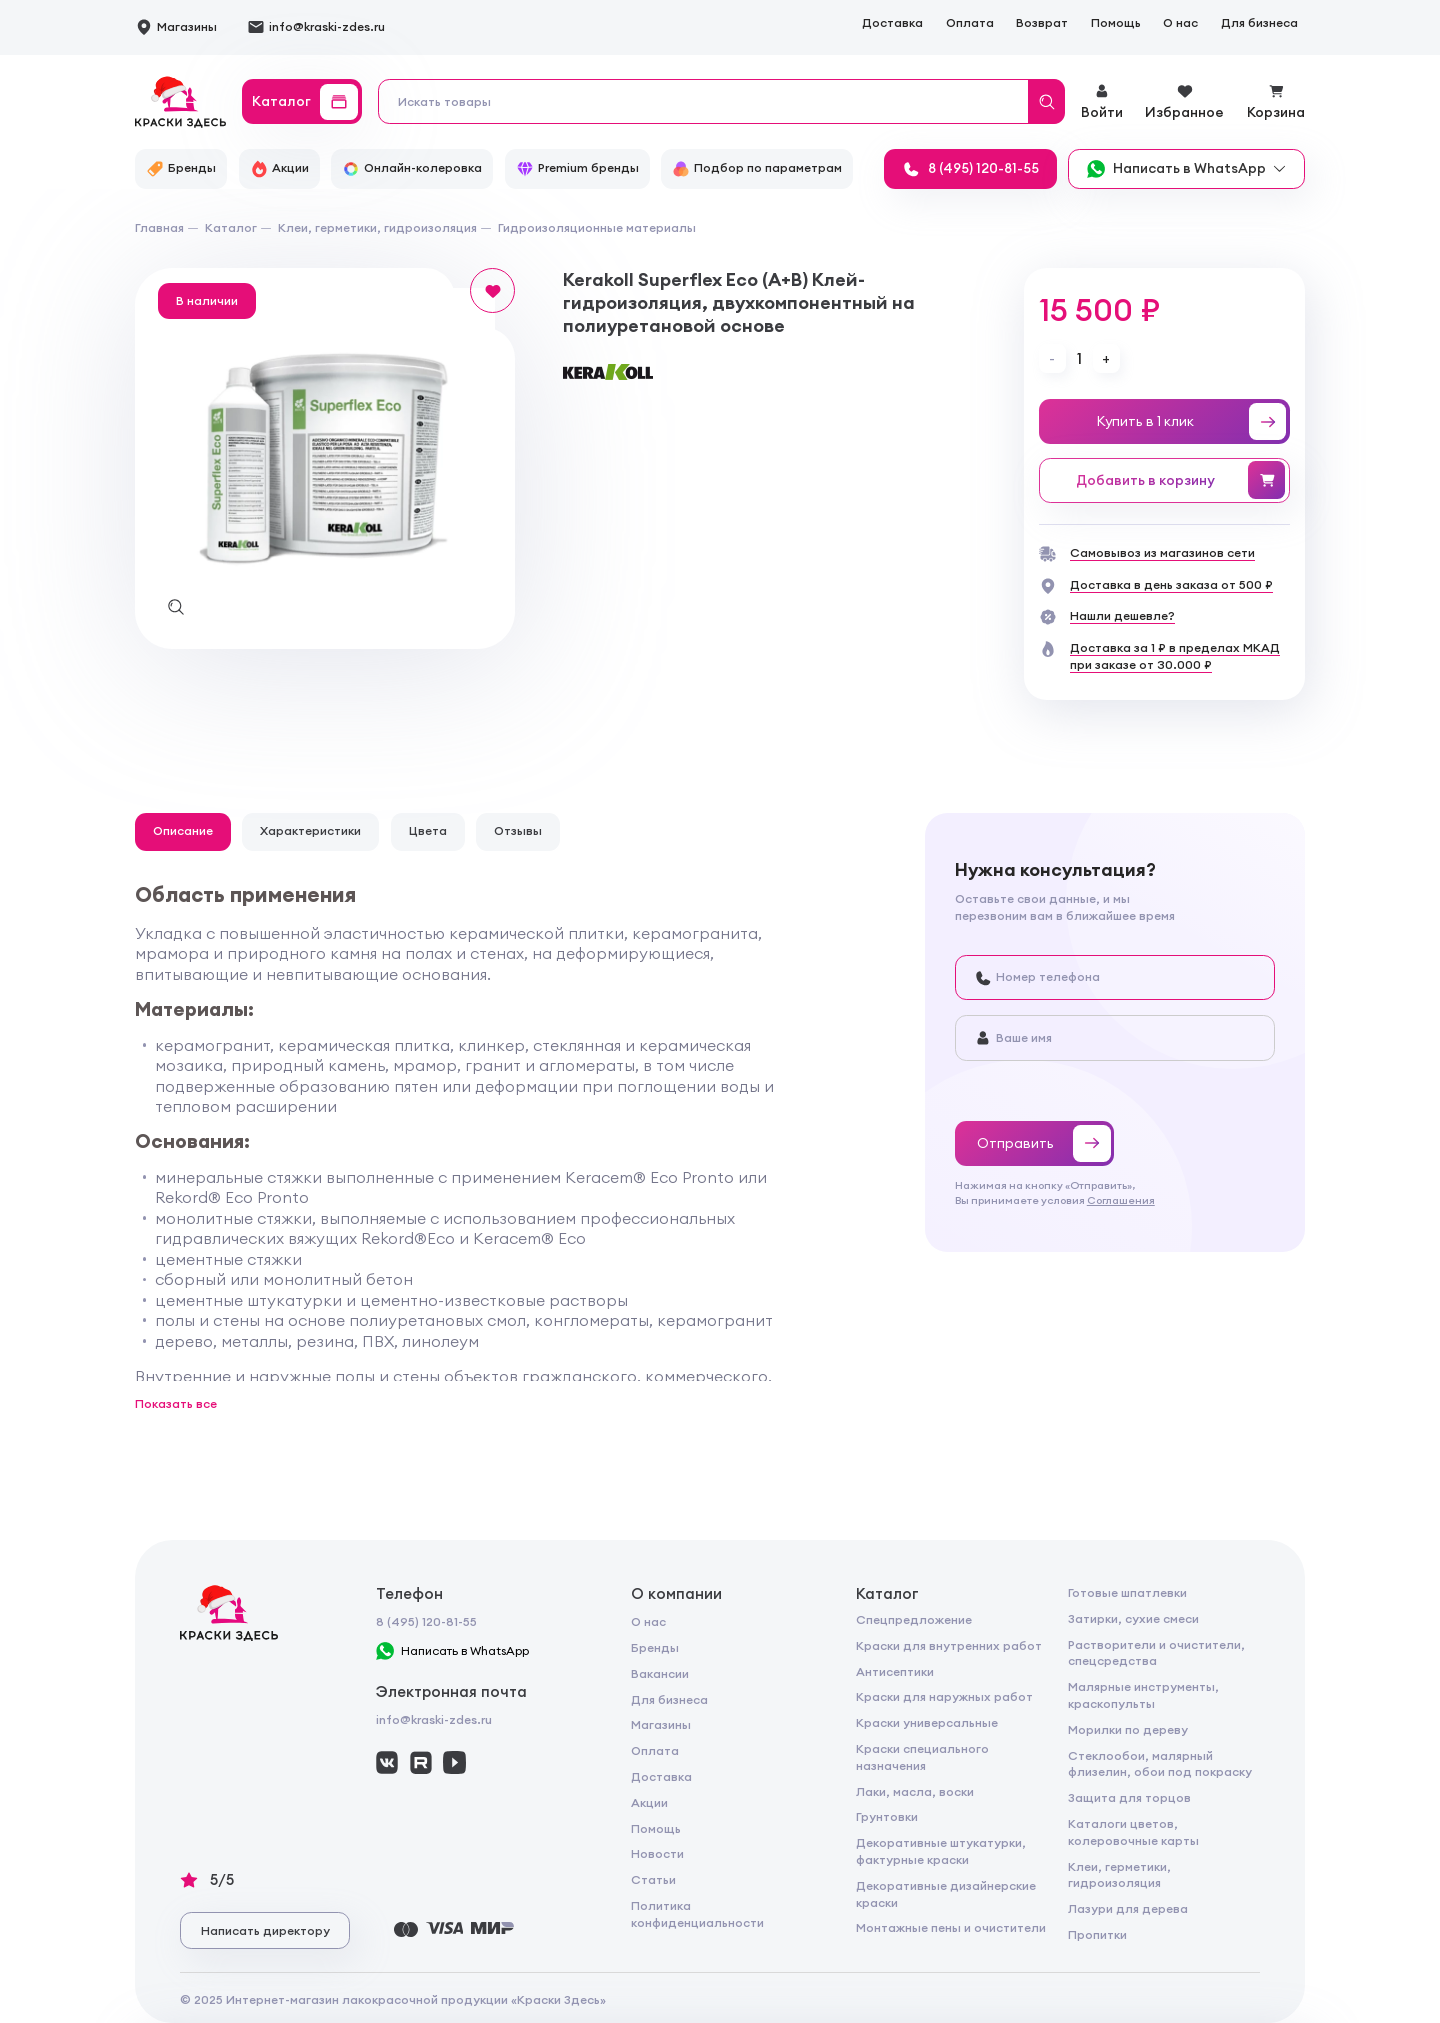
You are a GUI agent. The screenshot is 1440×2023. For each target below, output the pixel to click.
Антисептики (895, 1671)
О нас (1180, 22)
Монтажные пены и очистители (951, 1927)
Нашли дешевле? (1122, 615)
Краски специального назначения (922, 1757)
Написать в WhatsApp (453, 1651)
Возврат (1042, 22)
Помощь (1116, 22)
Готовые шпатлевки (1127, 1592)
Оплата (970, 22)
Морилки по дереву (1128, 1729)
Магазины (661, 1724)
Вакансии (660, 1673)
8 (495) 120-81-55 (426, 1621)
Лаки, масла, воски (915, 1791)
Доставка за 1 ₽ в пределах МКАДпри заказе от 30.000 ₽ (1175, 656)
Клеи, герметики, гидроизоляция (1119, 1875)
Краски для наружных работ (944, 1696)
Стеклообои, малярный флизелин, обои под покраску (1160, 1764)
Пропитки (1097, 1934)
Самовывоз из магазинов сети (1162, 552)
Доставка (892, 22)
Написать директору (265, 1930)
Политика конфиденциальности (697, 1914)
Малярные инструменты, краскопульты (1143, 1695)
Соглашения (1121, 1200)
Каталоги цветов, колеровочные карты (1133, 1832)
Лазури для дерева (1128, 1908)
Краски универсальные (927, 1722)
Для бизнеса (1259, 22)
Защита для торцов (1129, 1797)
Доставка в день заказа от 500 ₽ (1171, 584)
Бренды (655, 1647)
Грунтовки (887, 1816)
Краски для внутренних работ (949, 1645)
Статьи (653, 1879)
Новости (657, 1853)
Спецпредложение (914, 1619)
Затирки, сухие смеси (1133, 1618)
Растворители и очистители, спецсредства (1156, 1653)
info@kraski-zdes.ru (434, 1719)
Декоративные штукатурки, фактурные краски (941, 1851)
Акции (649, 1802)
